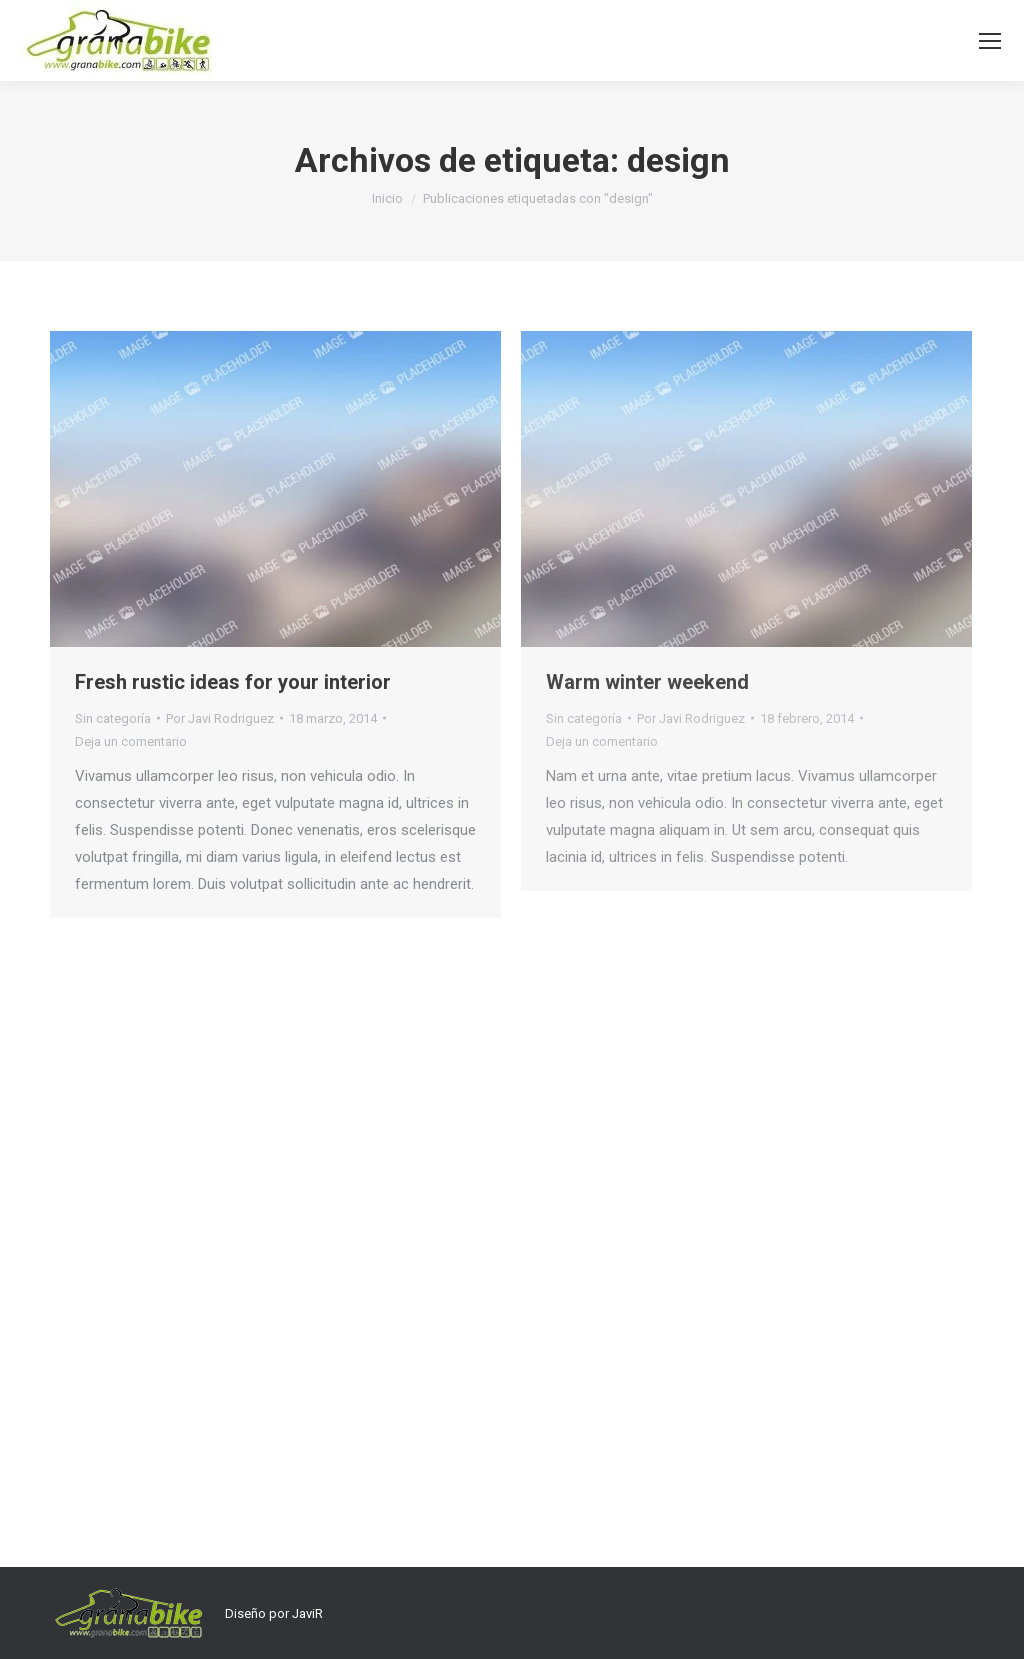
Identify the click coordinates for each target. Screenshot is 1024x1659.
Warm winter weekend (647, 682)
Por (220, 718)
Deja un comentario (131, 741)
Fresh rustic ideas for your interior (233, 682)
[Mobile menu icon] (990, 41)
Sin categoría (113, 718)
